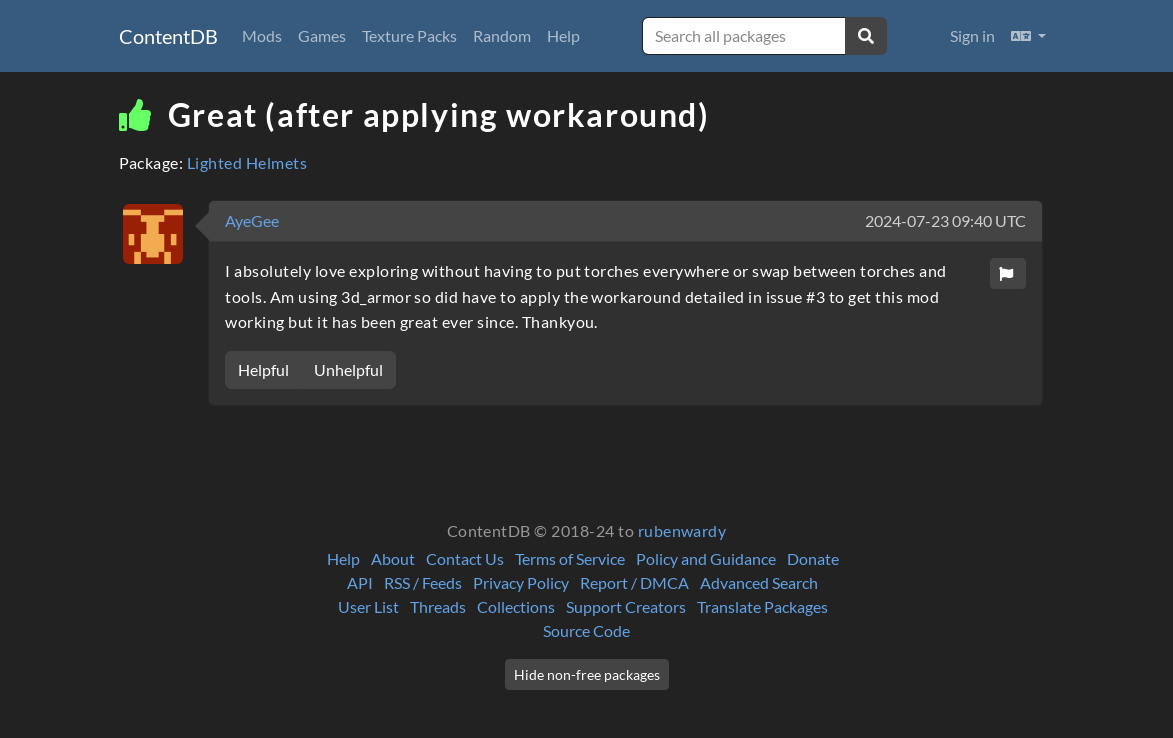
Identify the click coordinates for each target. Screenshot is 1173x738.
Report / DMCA (634, 582)
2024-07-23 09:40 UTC (945, 220)
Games (322, 35)
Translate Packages (762, 606)
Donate (813, 558)
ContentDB (168, 36)
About (393, 558)
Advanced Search (759, 582)
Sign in (972, 35)
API (360, 582)
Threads (438, 606)
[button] (1028, 36)
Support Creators (626, 606)
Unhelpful (348, 369)
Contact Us (465, 558)
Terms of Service (570, 558)
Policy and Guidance (706, 558)
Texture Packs (409, 35)
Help (563, 35)
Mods (262, 35)
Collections (516, 606)
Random (502, 35)
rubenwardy (682, 530)
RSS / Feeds (423, 582)
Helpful (263, 369)
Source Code (586, 630)
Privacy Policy (521, 582)
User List (368, 606)
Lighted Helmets (247, 162)
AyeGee (252, 220)
